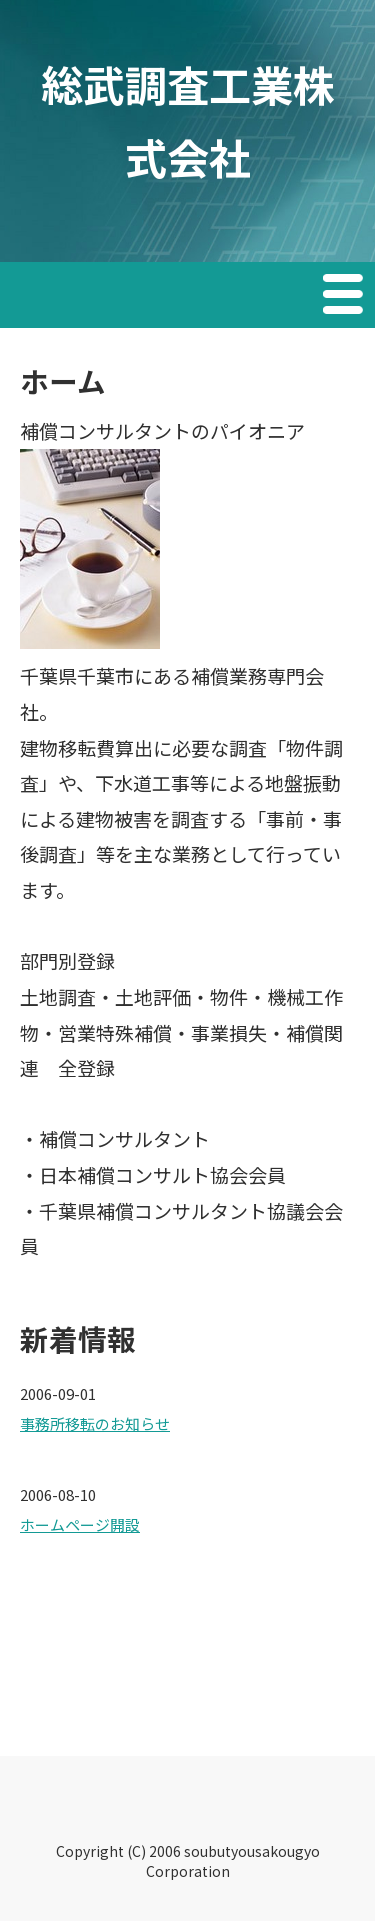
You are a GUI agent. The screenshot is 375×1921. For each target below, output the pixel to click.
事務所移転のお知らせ (95, 1423)
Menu (345, 297)
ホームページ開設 (80, 1524)
